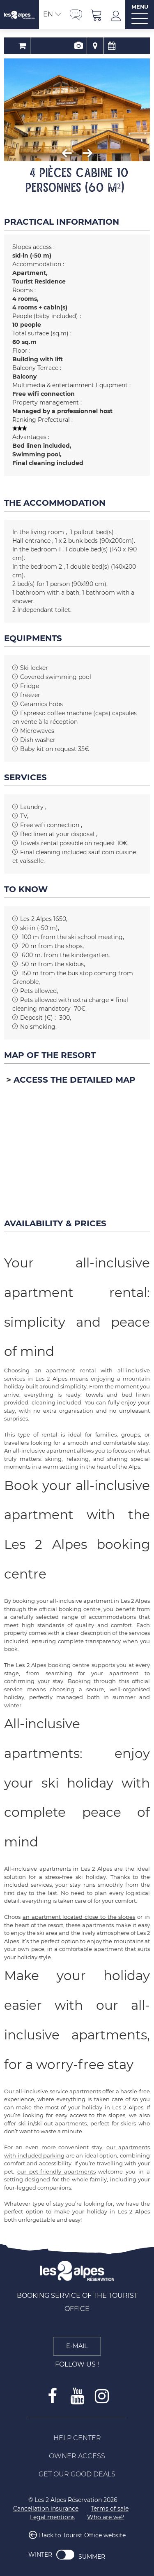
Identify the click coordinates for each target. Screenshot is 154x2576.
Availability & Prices (102, 45)
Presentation (69, 45)
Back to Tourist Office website (82, 2535)
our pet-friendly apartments (56, 2171)
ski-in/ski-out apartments (52, 2123)
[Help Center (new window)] (77, 2438)
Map (85, 45)
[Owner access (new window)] (77, 2456)
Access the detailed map (75, 1080)
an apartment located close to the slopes (79, 1916)
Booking (52, 45)
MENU (139, 7)
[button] (96, 14)
